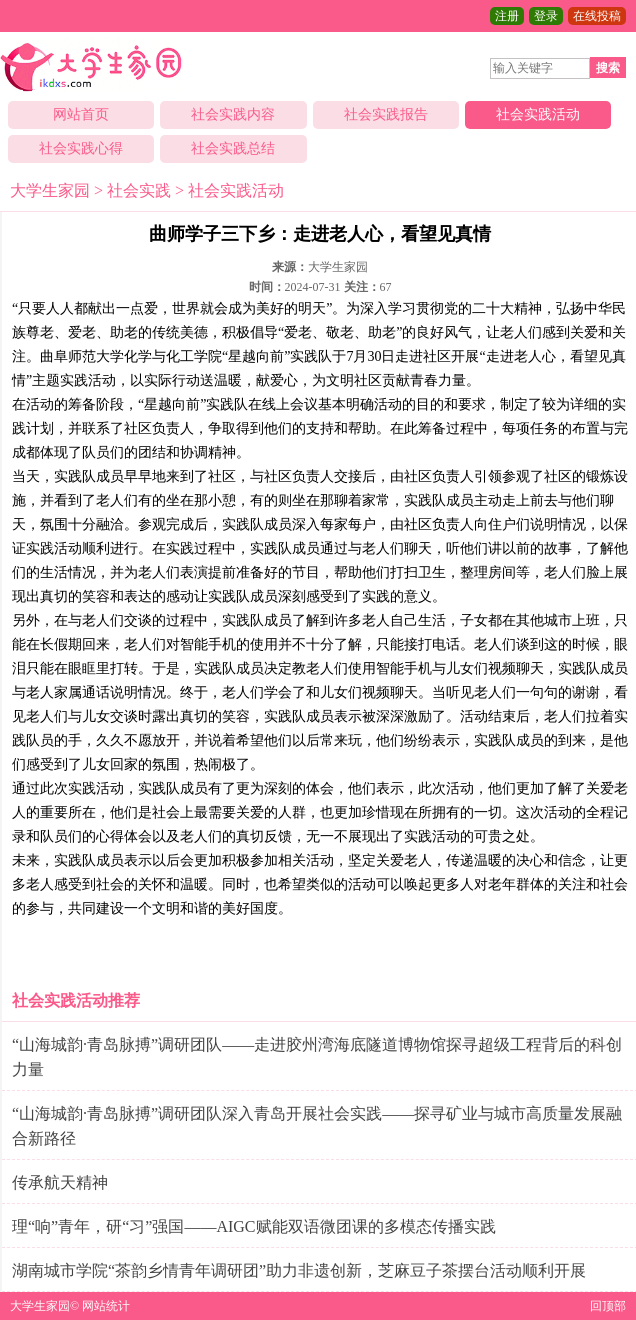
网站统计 (106, 1306)
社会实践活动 (538, 114)
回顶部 (608, 1306)
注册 (507, 16)
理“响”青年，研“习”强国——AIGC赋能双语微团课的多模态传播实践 (254, 1226)
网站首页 (81, 114)
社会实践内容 (233, 114)
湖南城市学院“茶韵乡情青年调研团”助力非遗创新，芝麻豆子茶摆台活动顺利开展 (299, 1270)
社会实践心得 (81, 148)
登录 (546, 16)
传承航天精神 (60, 1182)
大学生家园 (50, 190)
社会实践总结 (233, 148)
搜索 (608, 68)
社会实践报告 (386, 114)
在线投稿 (597, 16)
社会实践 (139, 190)
